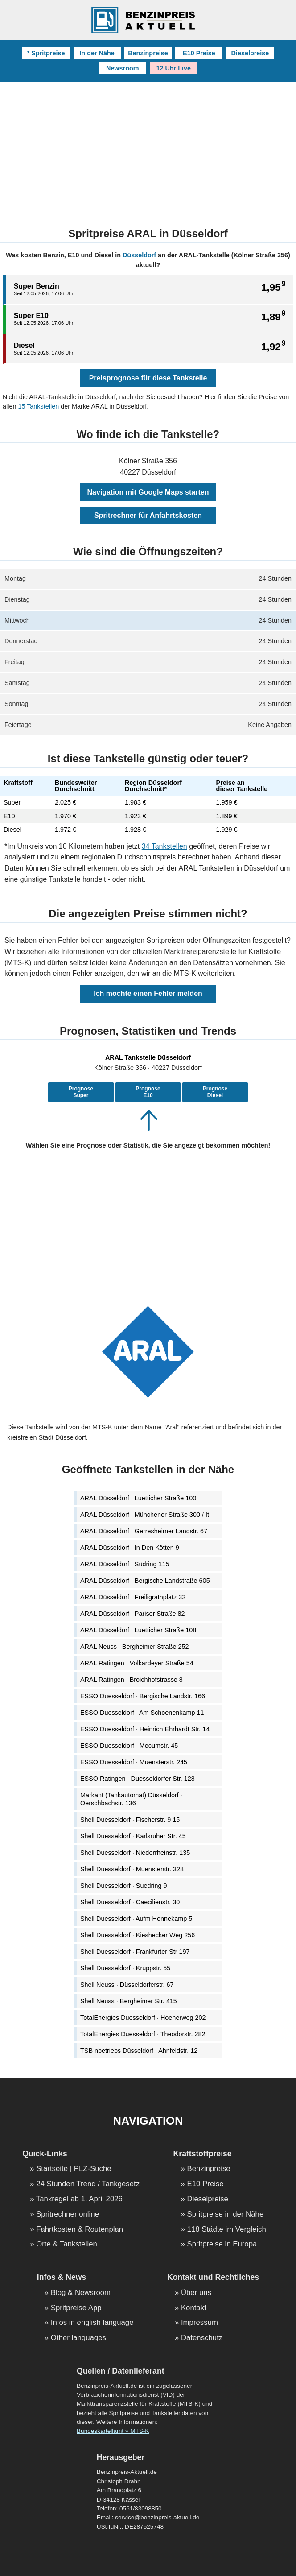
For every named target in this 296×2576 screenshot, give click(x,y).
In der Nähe (96, 53)
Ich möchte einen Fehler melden (148, 993)
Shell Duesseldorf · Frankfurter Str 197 (135, 1951)
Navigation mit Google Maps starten (148, 492)
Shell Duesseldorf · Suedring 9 (123, 1885)
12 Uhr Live (173, 68)
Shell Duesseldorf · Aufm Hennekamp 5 (136, 1918)
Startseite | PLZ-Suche (73, 2169)
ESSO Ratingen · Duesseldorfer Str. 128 (137, 1778)
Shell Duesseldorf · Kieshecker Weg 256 (137, 1935)
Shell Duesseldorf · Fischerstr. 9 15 (130, 1819)
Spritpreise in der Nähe (225, 2214)
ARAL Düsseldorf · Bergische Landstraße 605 (145, 1580)
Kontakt (193, 2308)
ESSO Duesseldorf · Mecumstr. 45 (129, 1745)
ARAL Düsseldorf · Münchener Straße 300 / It (144, 1514)
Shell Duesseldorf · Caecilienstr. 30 (130, 1902)
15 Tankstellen (38, 406)
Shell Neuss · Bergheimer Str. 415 (128, 2001)
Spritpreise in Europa (222, 2244)
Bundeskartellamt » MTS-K (113, 2430)
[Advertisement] (148, 148)
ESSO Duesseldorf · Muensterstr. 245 (133, 1762)
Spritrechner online (67, 2214)
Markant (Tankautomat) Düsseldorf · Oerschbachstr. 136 (131, 1799)
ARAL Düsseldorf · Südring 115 (124, 1564)
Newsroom (122, 68)
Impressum (199, 2323)
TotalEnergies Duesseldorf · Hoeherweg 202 (143, 2017)
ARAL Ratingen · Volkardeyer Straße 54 (136, 1663)
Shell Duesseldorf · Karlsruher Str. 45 (133, 1836)
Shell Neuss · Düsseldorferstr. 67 (127, 1984)
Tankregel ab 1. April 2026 (79, 2199)
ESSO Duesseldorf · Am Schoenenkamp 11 (142, 1712)
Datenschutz (201, 2338)
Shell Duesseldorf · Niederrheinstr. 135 (135, 1852)
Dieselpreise (250, 53)
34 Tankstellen (164, 846)
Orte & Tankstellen (66, 2244)
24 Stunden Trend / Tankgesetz (88, 2184)
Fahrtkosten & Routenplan (79, 2229)
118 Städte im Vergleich (226, 2229)
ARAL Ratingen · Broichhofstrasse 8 (131, 1679)
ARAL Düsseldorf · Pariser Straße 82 (132, 1613)
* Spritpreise (46, 53)
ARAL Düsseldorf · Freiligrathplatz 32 (132, 1597)
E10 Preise (199, 53)
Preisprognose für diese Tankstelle (148, 378)
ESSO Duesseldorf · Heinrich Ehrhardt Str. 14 (145, 1729)
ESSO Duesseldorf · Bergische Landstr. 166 (142, 1696)
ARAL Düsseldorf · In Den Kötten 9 (129, 1547)
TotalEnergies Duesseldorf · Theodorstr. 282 (143, 2034)
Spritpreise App (76, 2308)
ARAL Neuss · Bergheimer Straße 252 (134, 1646)
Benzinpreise (148, 53)
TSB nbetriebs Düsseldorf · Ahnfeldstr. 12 (138, 2050)
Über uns (196, 2293)
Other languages (78, 2338)
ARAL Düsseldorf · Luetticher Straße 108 (138, 1630)
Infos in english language (92, 2323)
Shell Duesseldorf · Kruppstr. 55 (125, 1968)
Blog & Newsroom (81, 2293)
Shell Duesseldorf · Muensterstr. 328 (132, 1869)
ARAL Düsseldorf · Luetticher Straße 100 (138, 1498)
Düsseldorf (139, 255)
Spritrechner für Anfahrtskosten (148, 515)
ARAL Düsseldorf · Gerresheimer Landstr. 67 (143, 1531)
